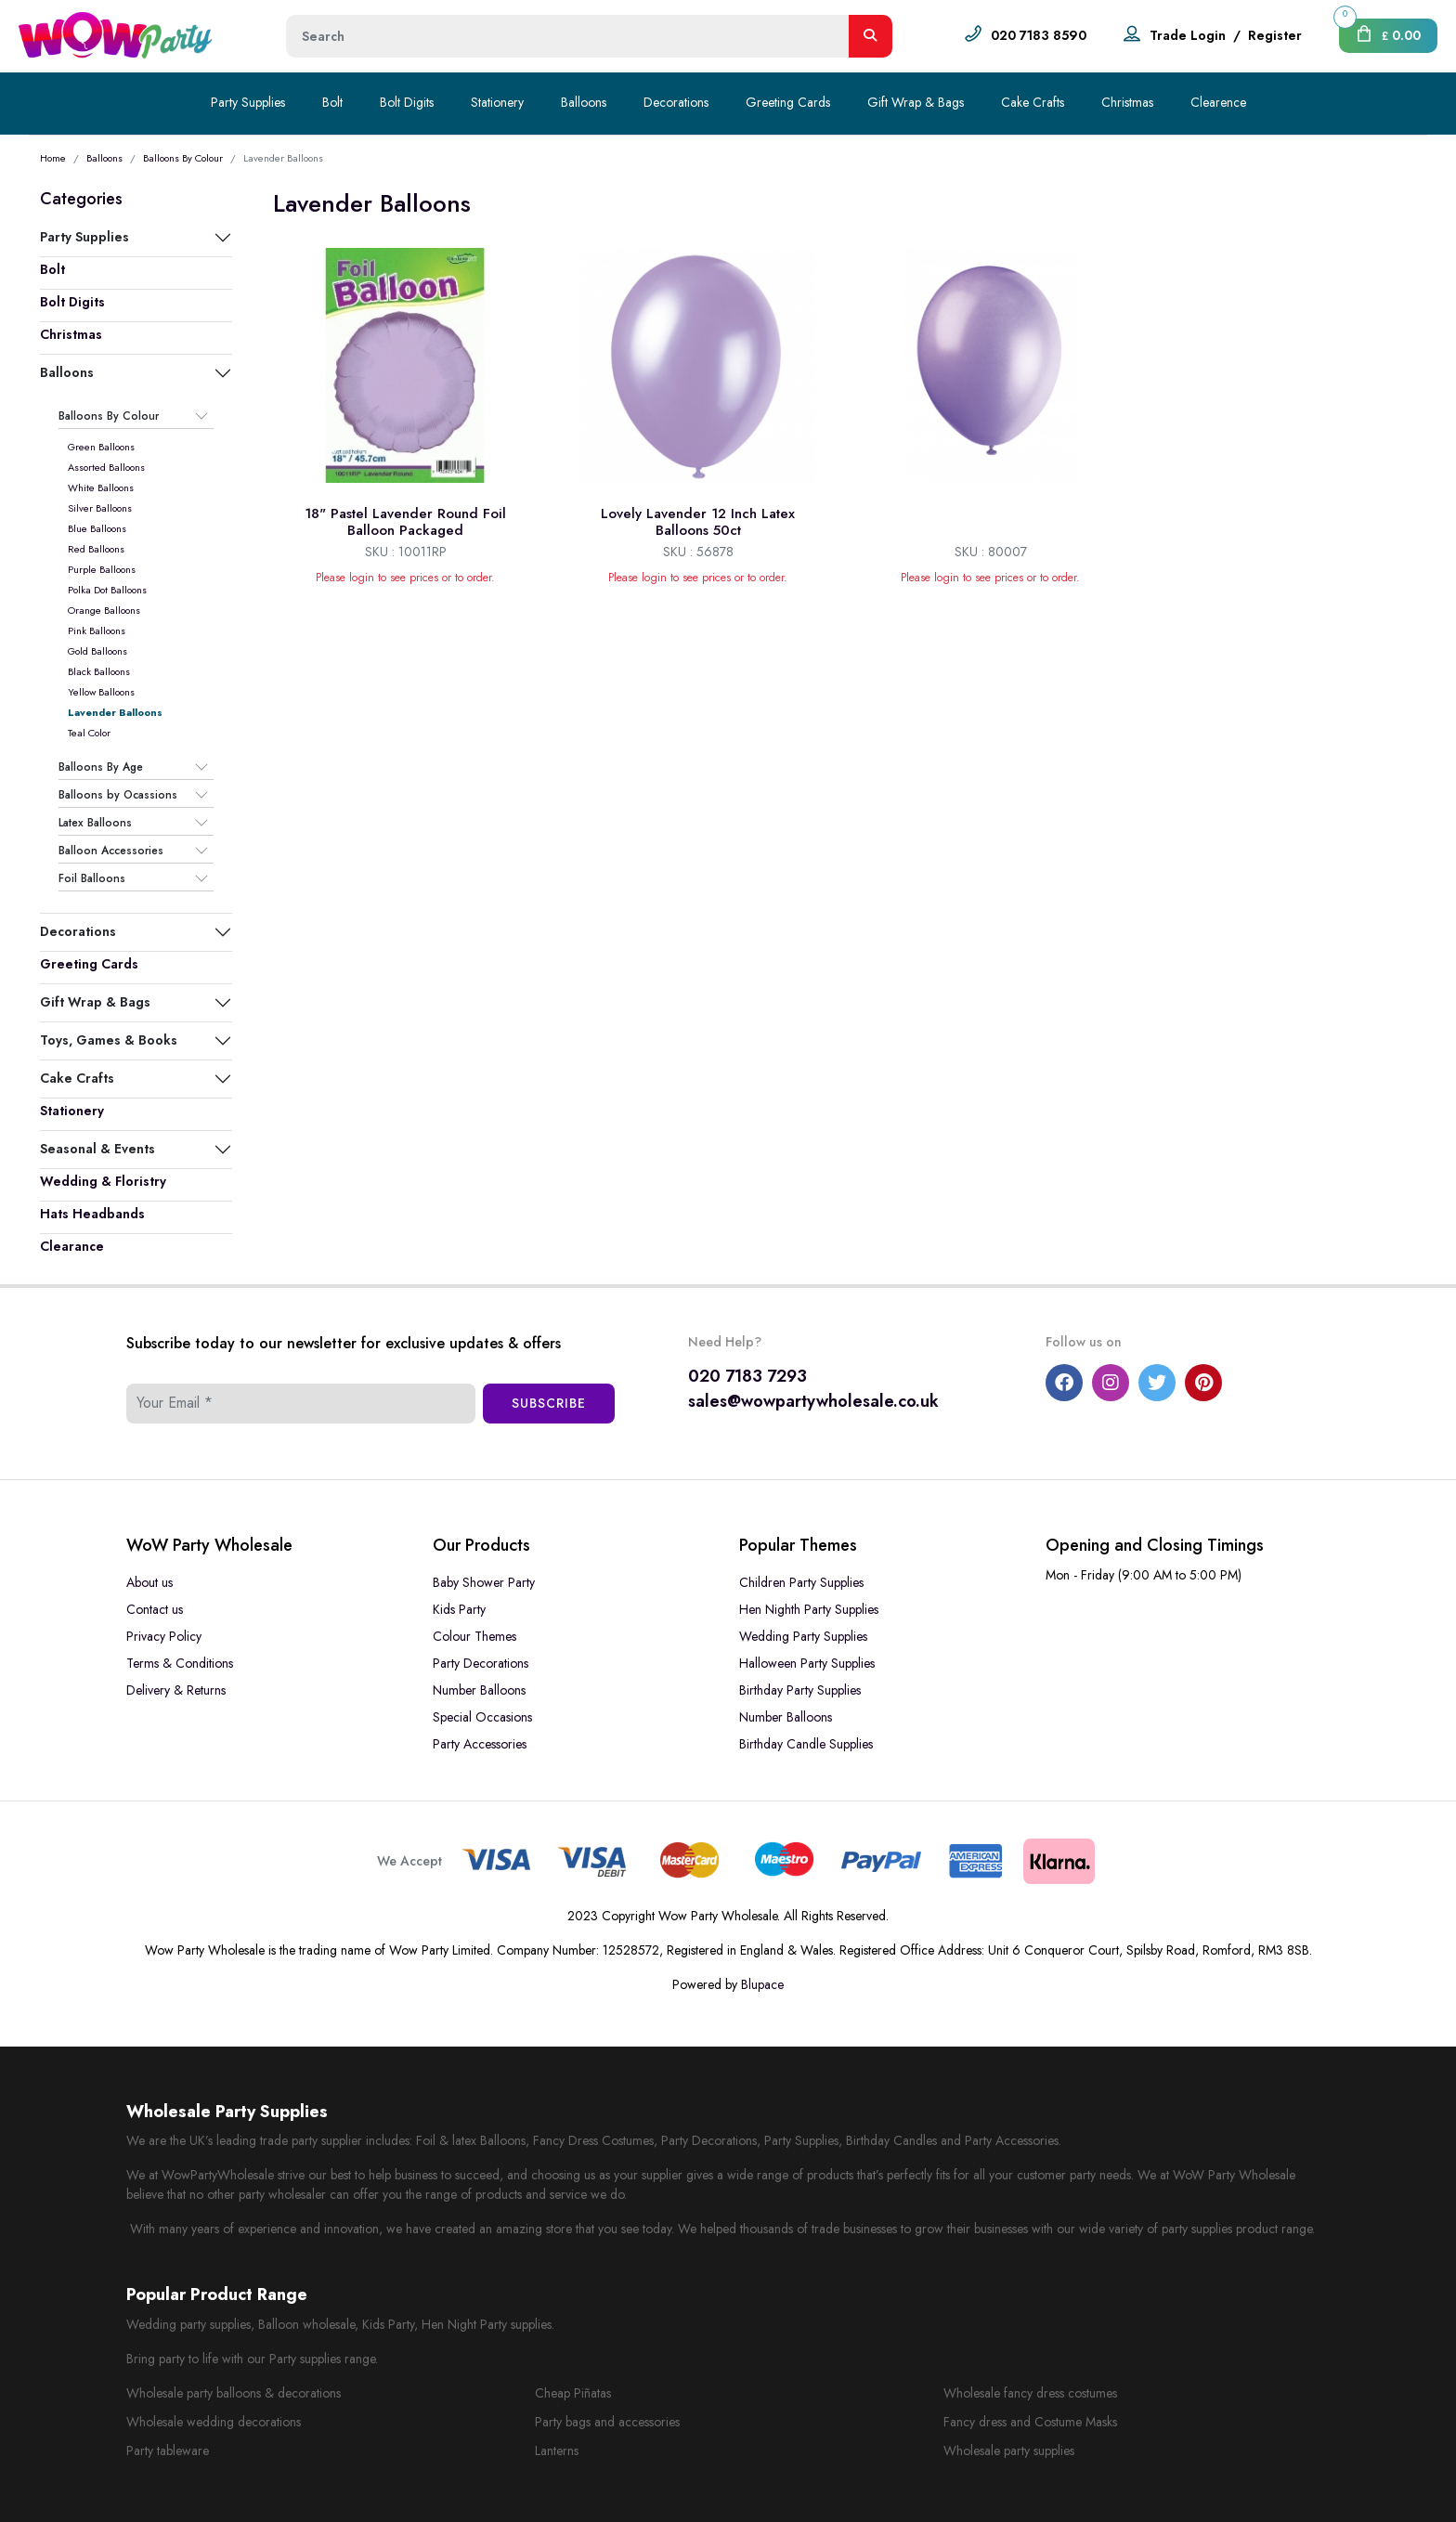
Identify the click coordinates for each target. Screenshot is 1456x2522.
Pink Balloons (96, 630)
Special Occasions (482, 1717)
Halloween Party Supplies (807, 1663)
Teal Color (89, 732)
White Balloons (101, 487)
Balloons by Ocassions (117, 794)
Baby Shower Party (484, 1582)
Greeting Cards (788, 102)
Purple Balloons (102, 569)
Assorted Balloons (106, 467)
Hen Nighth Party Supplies (808, 1609)
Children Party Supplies (801, 1582)
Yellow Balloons (101, 691)
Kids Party (459, 1609)
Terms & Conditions (179, 1663)
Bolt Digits (407, 102)
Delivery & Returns (176, 1690)
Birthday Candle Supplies (806, 1744)
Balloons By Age (100, 767)
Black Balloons (99, 671)
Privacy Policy (164, 1636)
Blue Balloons (97, 528)
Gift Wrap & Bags (915, 102)
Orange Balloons (104, 610)
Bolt (332, 102)
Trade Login (1188, 35)
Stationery (497, 102)
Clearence (1218, 102)
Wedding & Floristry (103, 1181)
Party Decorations (480, 1663)
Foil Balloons (91, 878)
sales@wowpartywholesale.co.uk (813, 1401)
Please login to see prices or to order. (405, 577)
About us (149, 1582)
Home (53, 157)
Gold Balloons (97, 650)
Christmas (1127, 102)
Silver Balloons (100, 507)
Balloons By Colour (183, 157)
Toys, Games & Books (108, 1040)
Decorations (676, 102)
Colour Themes (474, 1636)
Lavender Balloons (115, 712)
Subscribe (549, 1403)
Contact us (154, 1609)
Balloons (583, 102)
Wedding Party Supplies (803, 1636)
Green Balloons (101, 446)
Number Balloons (479, 1690)
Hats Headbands (92, 1213)
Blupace (762, 1984)
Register (1275, 35)
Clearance (72, 1246)
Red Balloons (96, 548)
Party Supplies (248, 102)
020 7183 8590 (1038, 35)
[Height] (568, 36)
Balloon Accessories (110, 850)
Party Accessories (479, 1744)
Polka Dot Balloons (107, 589)
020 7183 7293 (747, 1376)
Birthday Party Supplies (800, 1690)
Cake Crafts (1032, 102)
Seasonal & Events (97, 1148)
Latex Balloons (95, 822)
